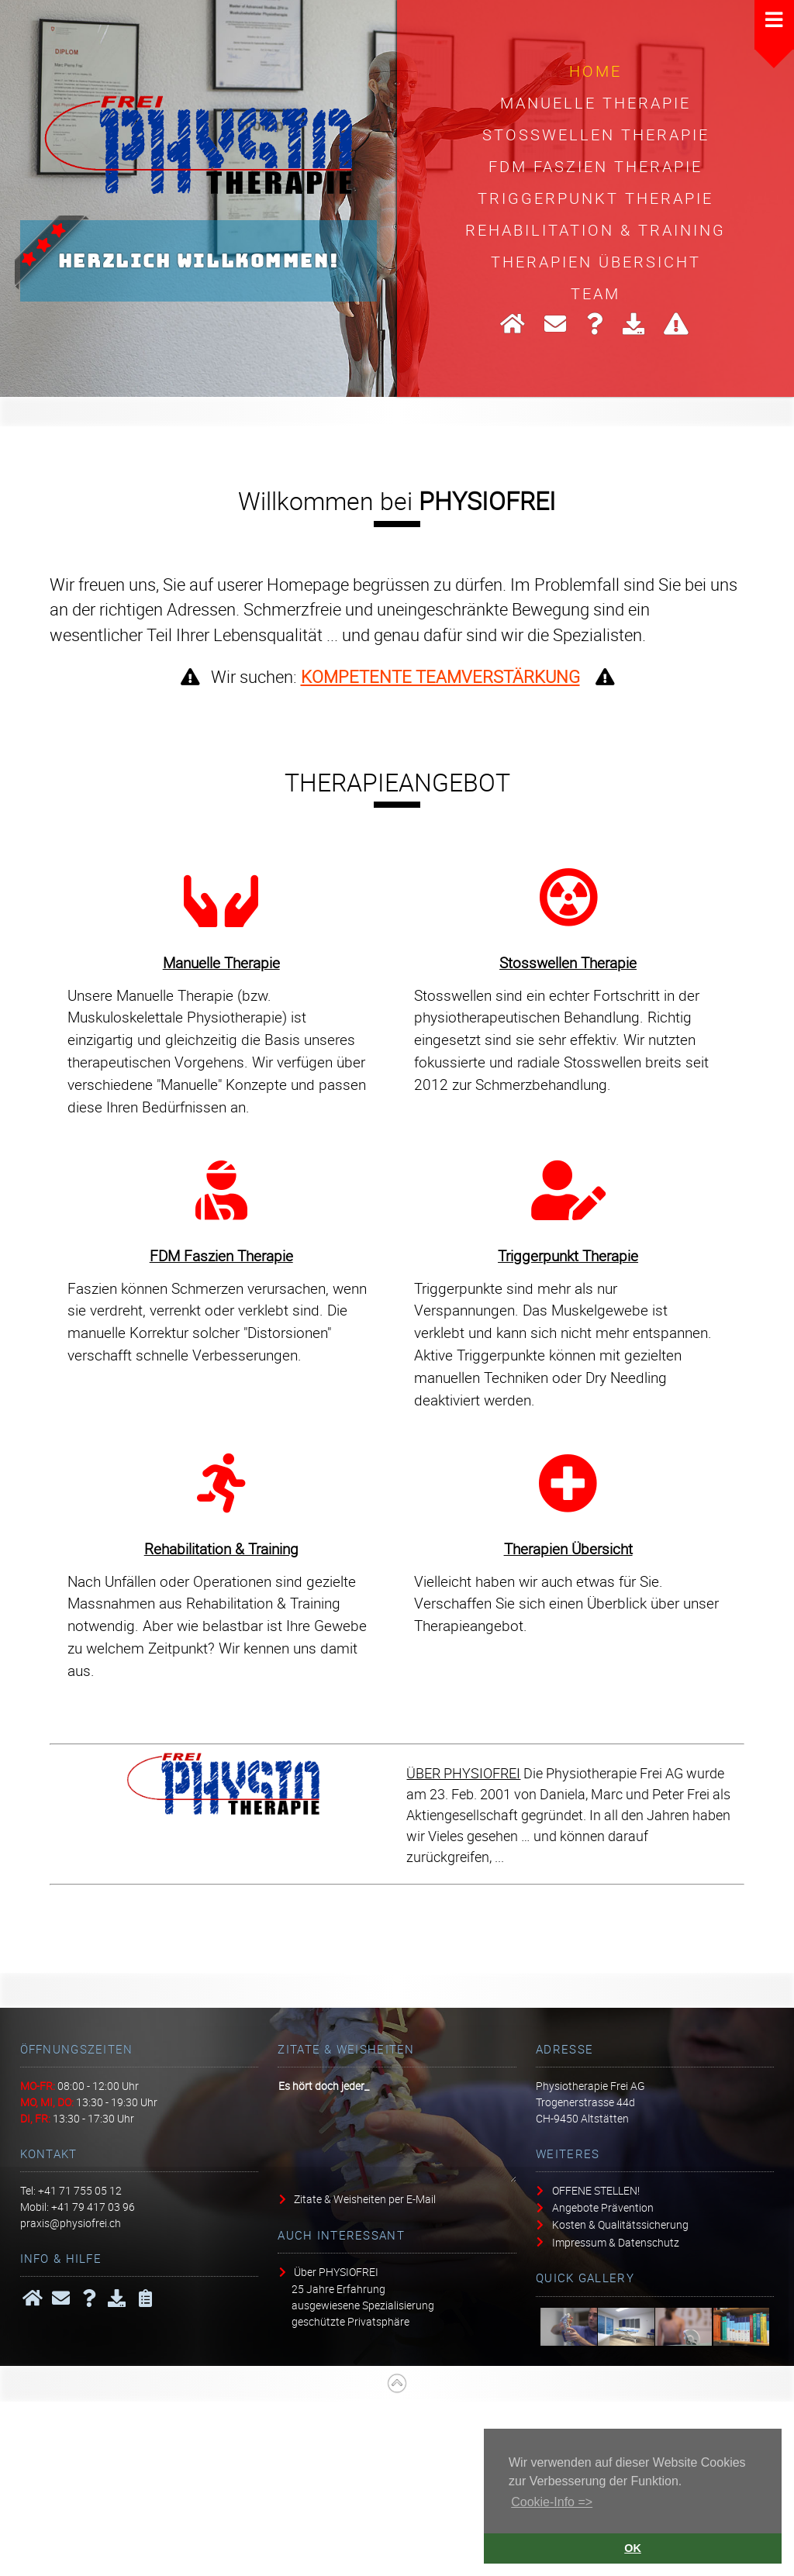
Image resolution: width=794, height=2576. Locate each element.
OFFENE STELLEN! (596, 2190)
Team (595, 293)
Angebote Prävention (603, 2207)
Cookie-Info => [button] (551, 2502)
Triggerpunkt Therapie (595, 198)
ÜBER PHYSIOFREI (463, 1773)
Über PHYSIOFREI (336, 2271)
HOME (595, 70)
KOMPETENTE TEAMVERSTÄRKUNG (440, 676)
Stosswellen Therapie (595, 134)
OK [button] (632, 2548)
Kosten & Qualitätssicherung (620, 2224)
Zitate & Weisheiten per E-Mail (365, 2198)
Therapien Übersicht (596, 261)
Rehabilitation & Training (595, 229)
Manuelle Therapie (595, 102)
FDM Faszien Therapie (595, 166)
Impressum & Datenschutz (615, 2241)
